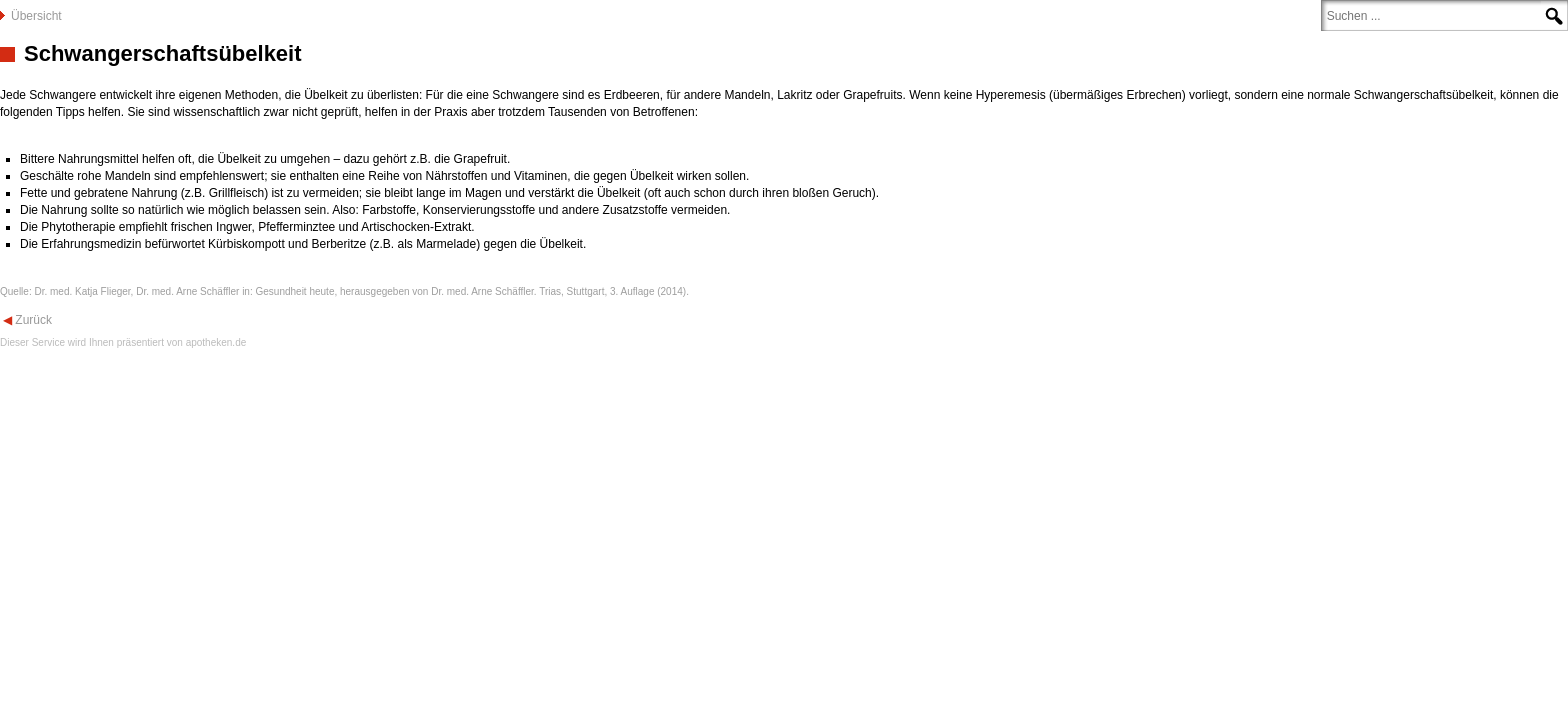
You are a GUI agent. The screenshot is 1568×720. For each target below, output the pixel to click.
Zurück (32, 320)
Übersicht (36, 16)
